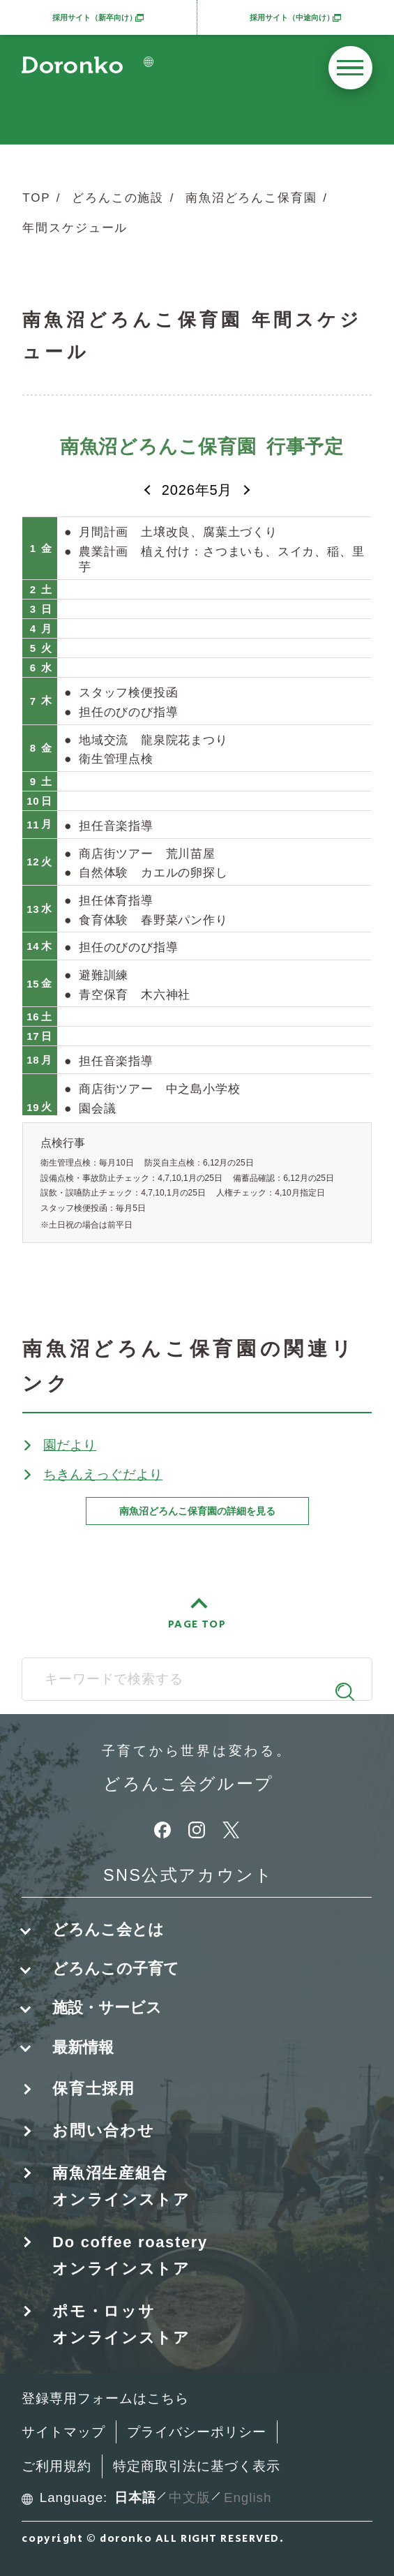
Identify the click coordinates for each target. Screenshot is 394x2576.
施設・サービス (107, 2007)
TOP (36, 197)
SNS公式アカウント (188, 1875)
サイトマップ (63, 2432)
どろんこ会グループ (189, 1784)
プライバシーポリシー (196, 2432)
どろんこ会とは (108, 1929)
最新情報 (83, 2047)
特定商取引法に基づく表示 (196, 2466)
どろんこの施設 (118, 197)
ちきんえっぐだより (102, 1474)
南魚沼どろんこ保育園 (251, 197)
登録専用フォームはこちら (105, 2398)
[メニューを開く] (350, 68)
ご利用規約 (56, 2466)
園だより (69, 1445)
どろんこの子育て (115, 1968)
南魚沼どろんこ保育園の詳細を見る (197, 1511)
